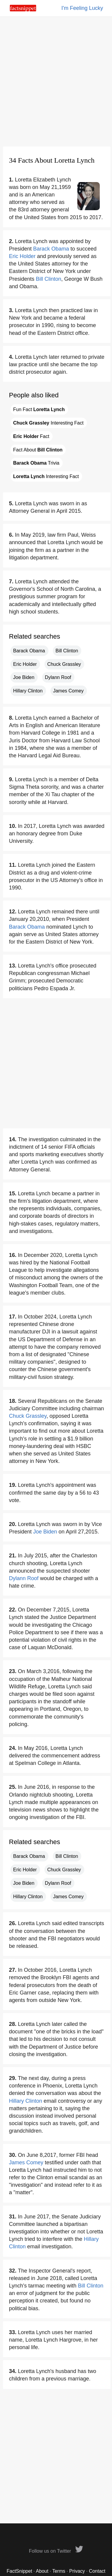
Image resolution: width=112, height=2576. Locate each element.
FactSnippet (19, 2571)
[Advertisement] (56, 81)
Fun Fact (39, 409)
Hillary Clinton (28, 690)
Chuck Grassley (64, 664)
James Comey (68, 690)
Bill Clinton (48, 279)
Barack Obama (51, 249)
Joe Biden (23, 677)
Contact (97, 2571)
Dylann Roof (58, 677)
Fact (31, 436)
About (42, 2571)
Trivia (36, 463)
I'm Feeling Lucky (82, 8)
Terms (58, 2571)
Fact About (37, 449)
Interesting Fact (48, 422)
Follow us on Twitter (56, 2551)
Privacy (77, 2571)
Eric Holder (22, 256)
